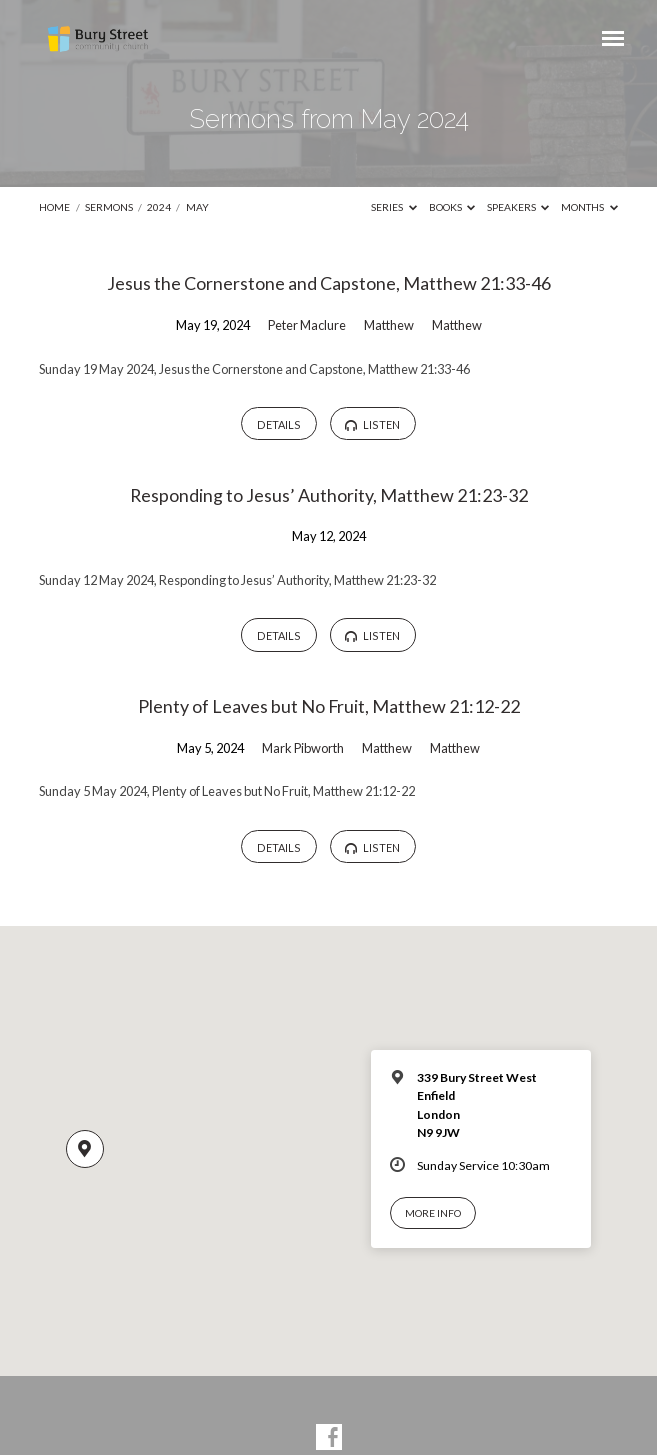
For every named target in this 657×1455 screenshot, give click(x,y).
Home (54, 207)
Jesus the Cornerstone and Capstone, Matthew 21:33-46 (329, 283)
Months (589, 207)
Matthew (389, 325)
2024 (159, 207)
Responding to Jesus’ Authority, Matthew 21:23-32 (329, 495)
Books (452, 207)
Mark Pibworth (303, 748)
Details (279, 424)
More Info (433, 1213)
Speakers (518, 207)
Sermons (109, 207)
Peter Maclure (307, 325)
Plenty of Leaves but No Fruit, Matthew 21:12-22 (329, 706)
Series (394, 207)
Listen (372, 425)
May (197, 207)
